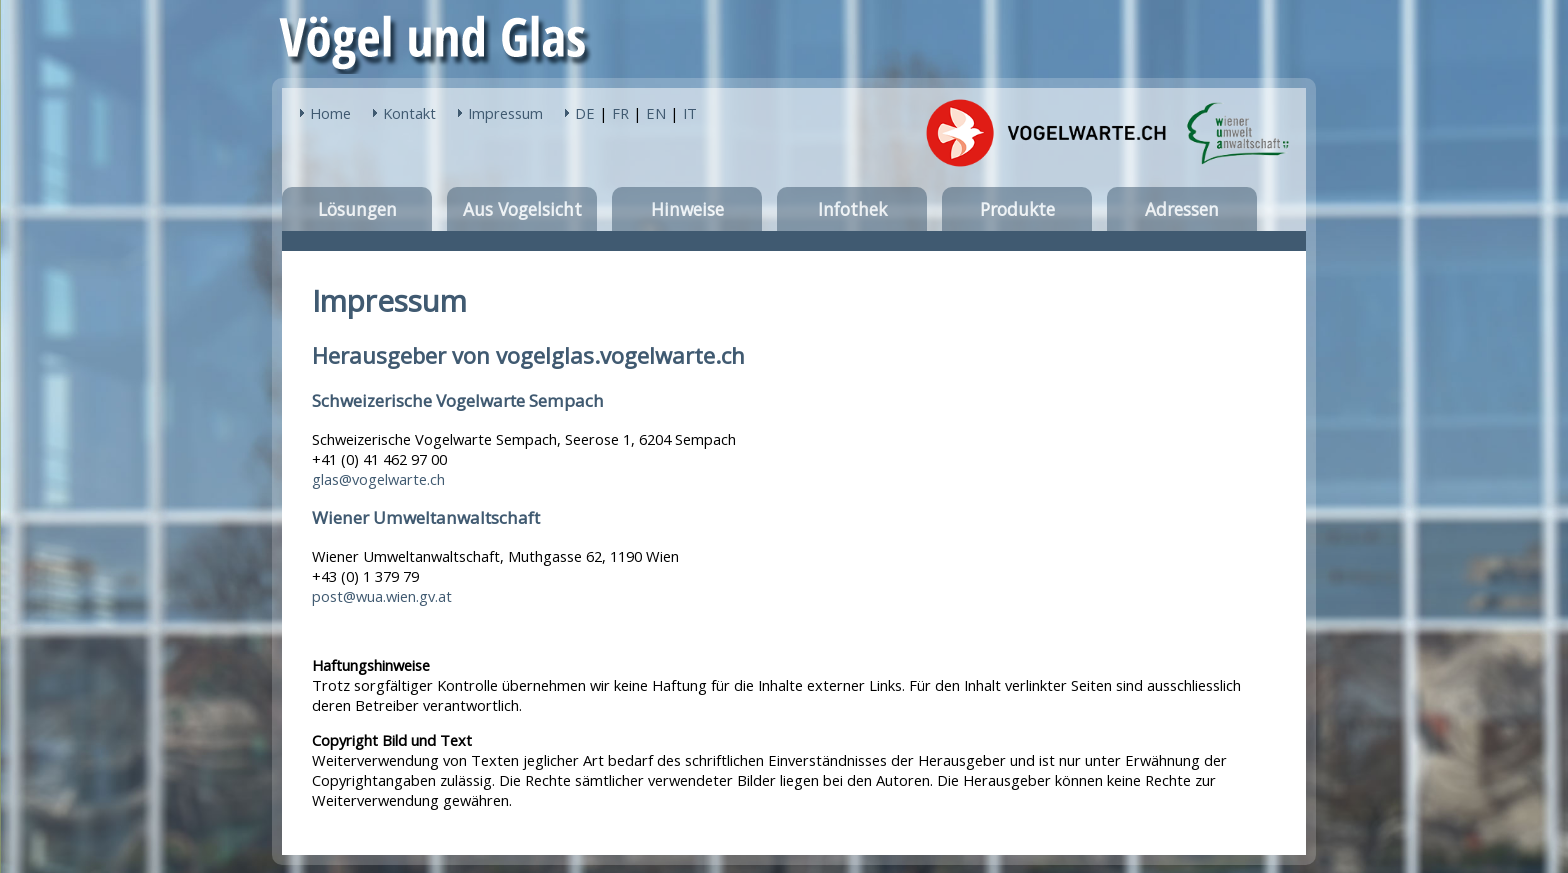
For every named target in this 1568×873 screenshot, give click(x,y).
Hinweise (687, 209)
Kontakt (409, 113)
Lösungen (357, 209)
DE (585, 113)
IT (690, 113)
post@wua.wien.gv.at (382, 596)
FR (620, 113)
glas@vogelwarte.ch (378, 479)
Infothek (852, 209)
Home (330, 113)
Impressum (505, 113)
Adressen (1182, 209)
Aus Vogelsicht (522, 209)
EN (656, 113)
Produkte (1017, 209)
